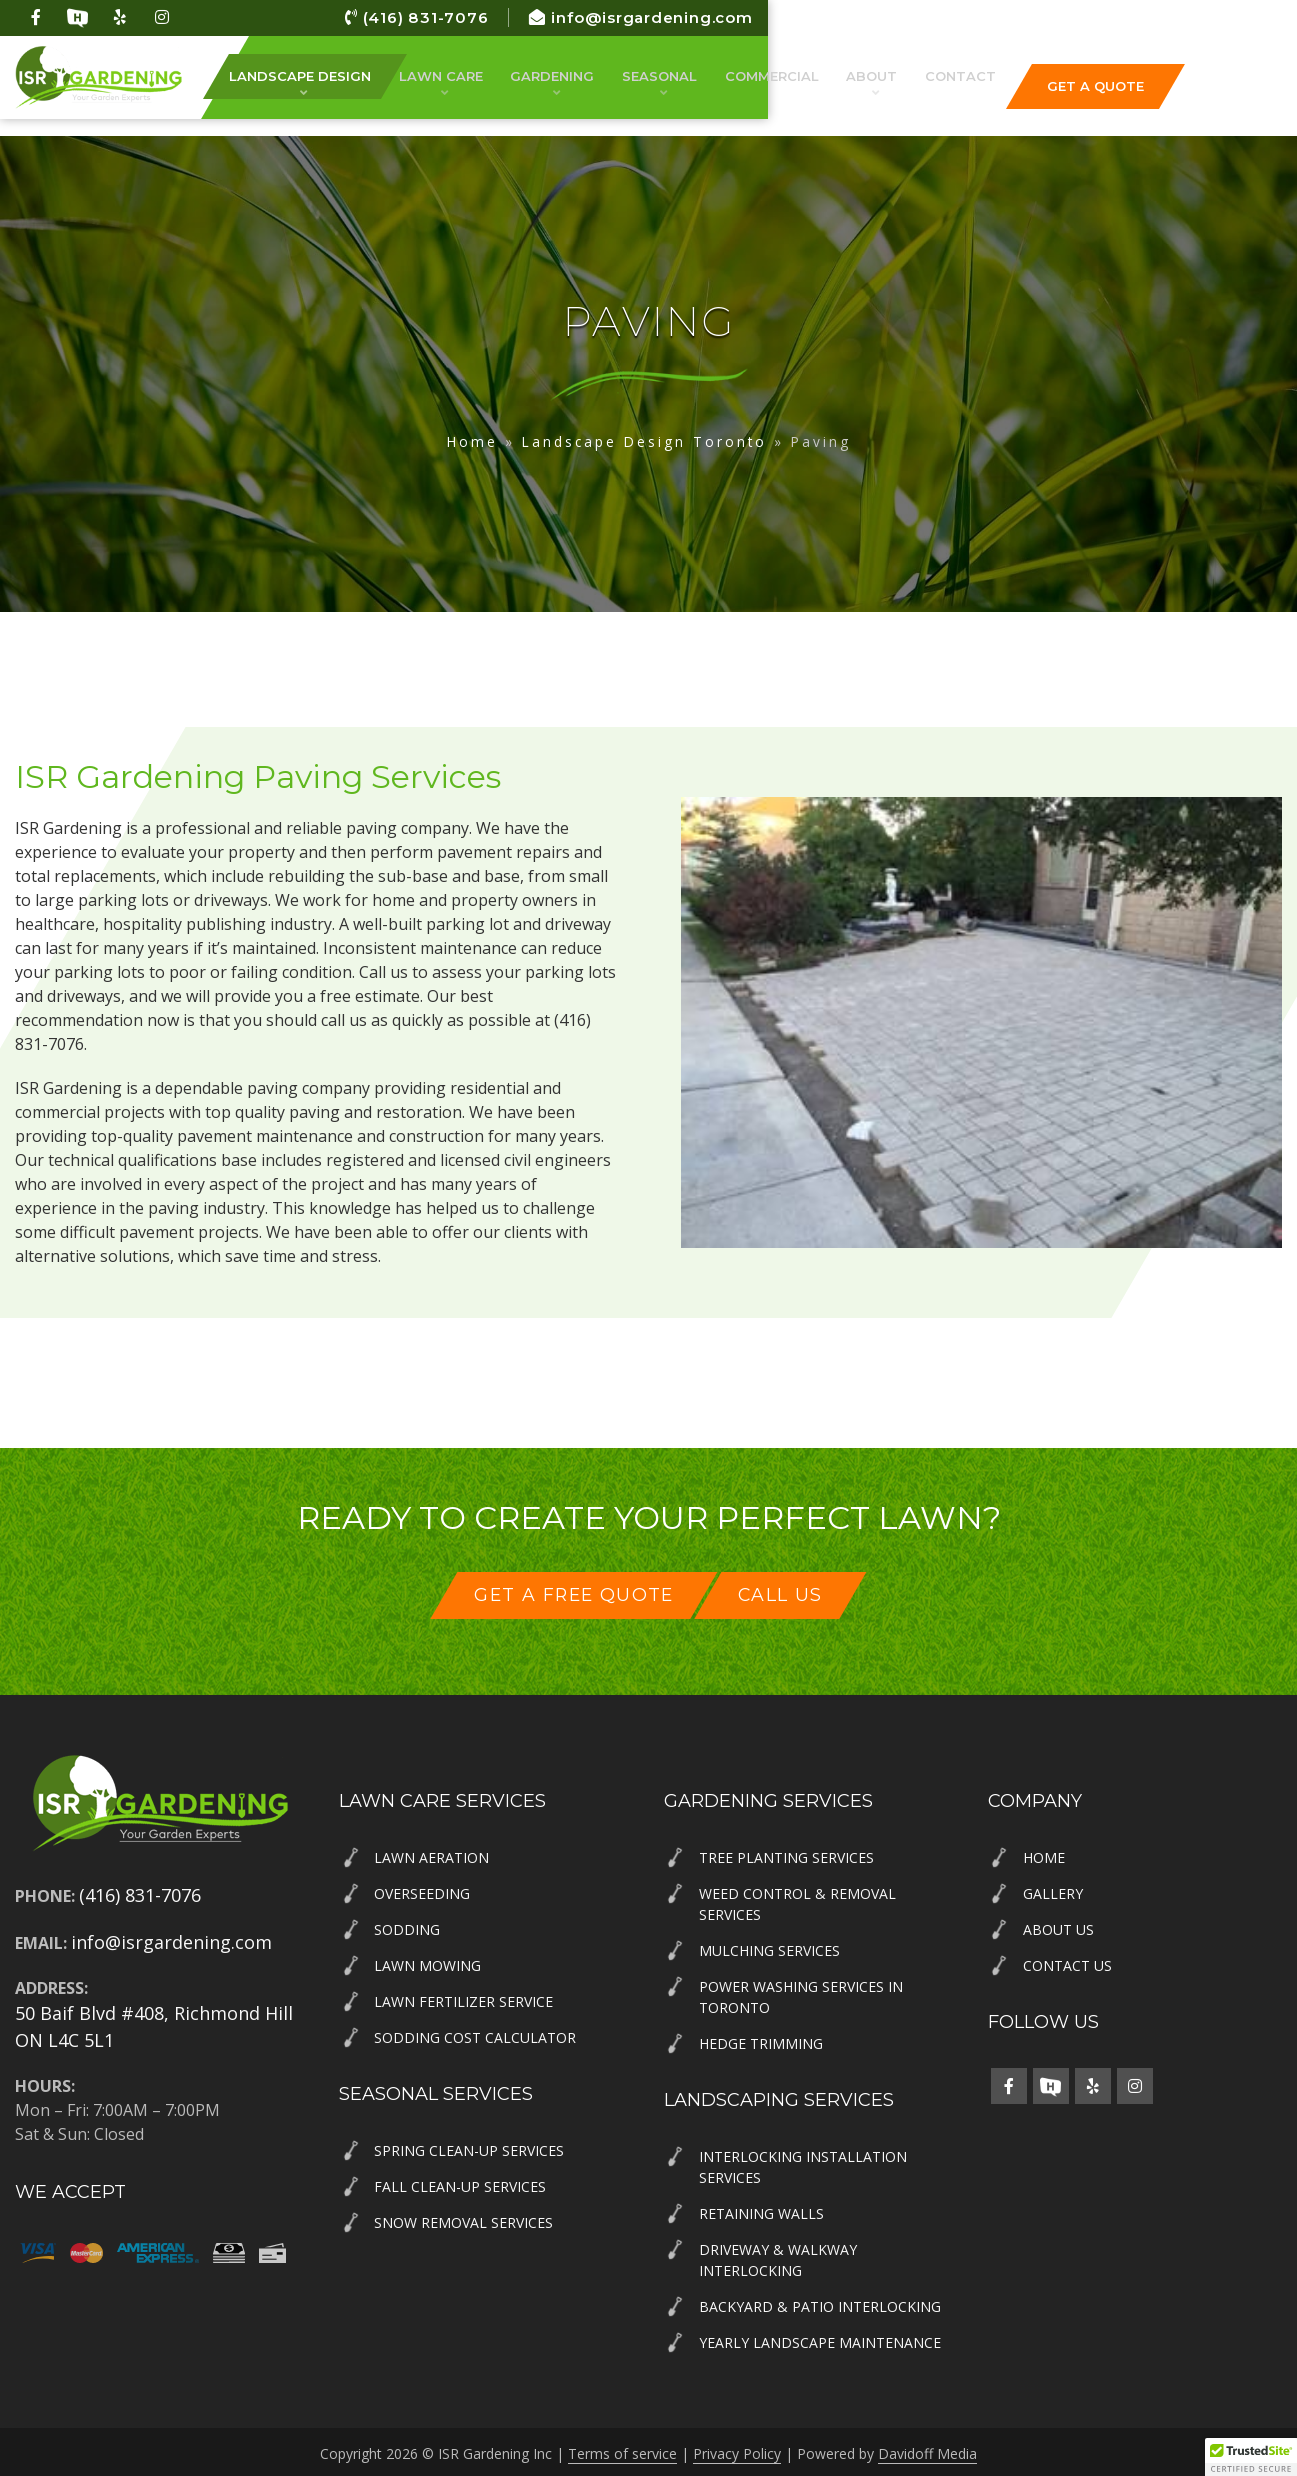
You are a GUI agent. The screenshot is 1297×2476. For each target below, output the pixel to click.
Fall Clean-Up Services (460, 2183)
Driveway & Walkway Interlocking (778, 2257)
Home (472, 441)
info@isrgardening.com (1174, 17)
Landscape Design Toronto (644, 441)
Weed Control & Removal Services (797, 1901)
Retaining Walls (761, 2210)
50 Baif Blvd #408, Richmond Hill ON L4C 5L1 (154, 2023)
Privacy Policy (737, 2450)
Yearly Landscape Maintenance (820, 2339)
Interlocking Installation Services (803, 2164)
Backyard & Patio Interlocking (820, 2303)
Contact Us (1067, 1962)
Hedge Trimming (761, 2040)
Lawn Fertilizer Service (463, 1998)
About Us (1058, 1926)
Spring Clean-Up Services (469, 2147)
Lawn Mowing (427, 1962)
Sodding (407, 1926)
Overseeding (422, 1890)
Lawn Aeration (431, 1854)
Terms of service (622, 2450)
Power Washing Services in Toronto (801, 1994)
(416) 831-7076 (936, 17)
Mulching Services (769, 1947)
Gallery (1053, 1890)
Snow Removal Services (463, 2219)
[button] (1251, 2457)
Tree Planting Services (786, 1854)
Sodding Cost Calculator (475, 2034)
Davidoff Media (927, 2450)
